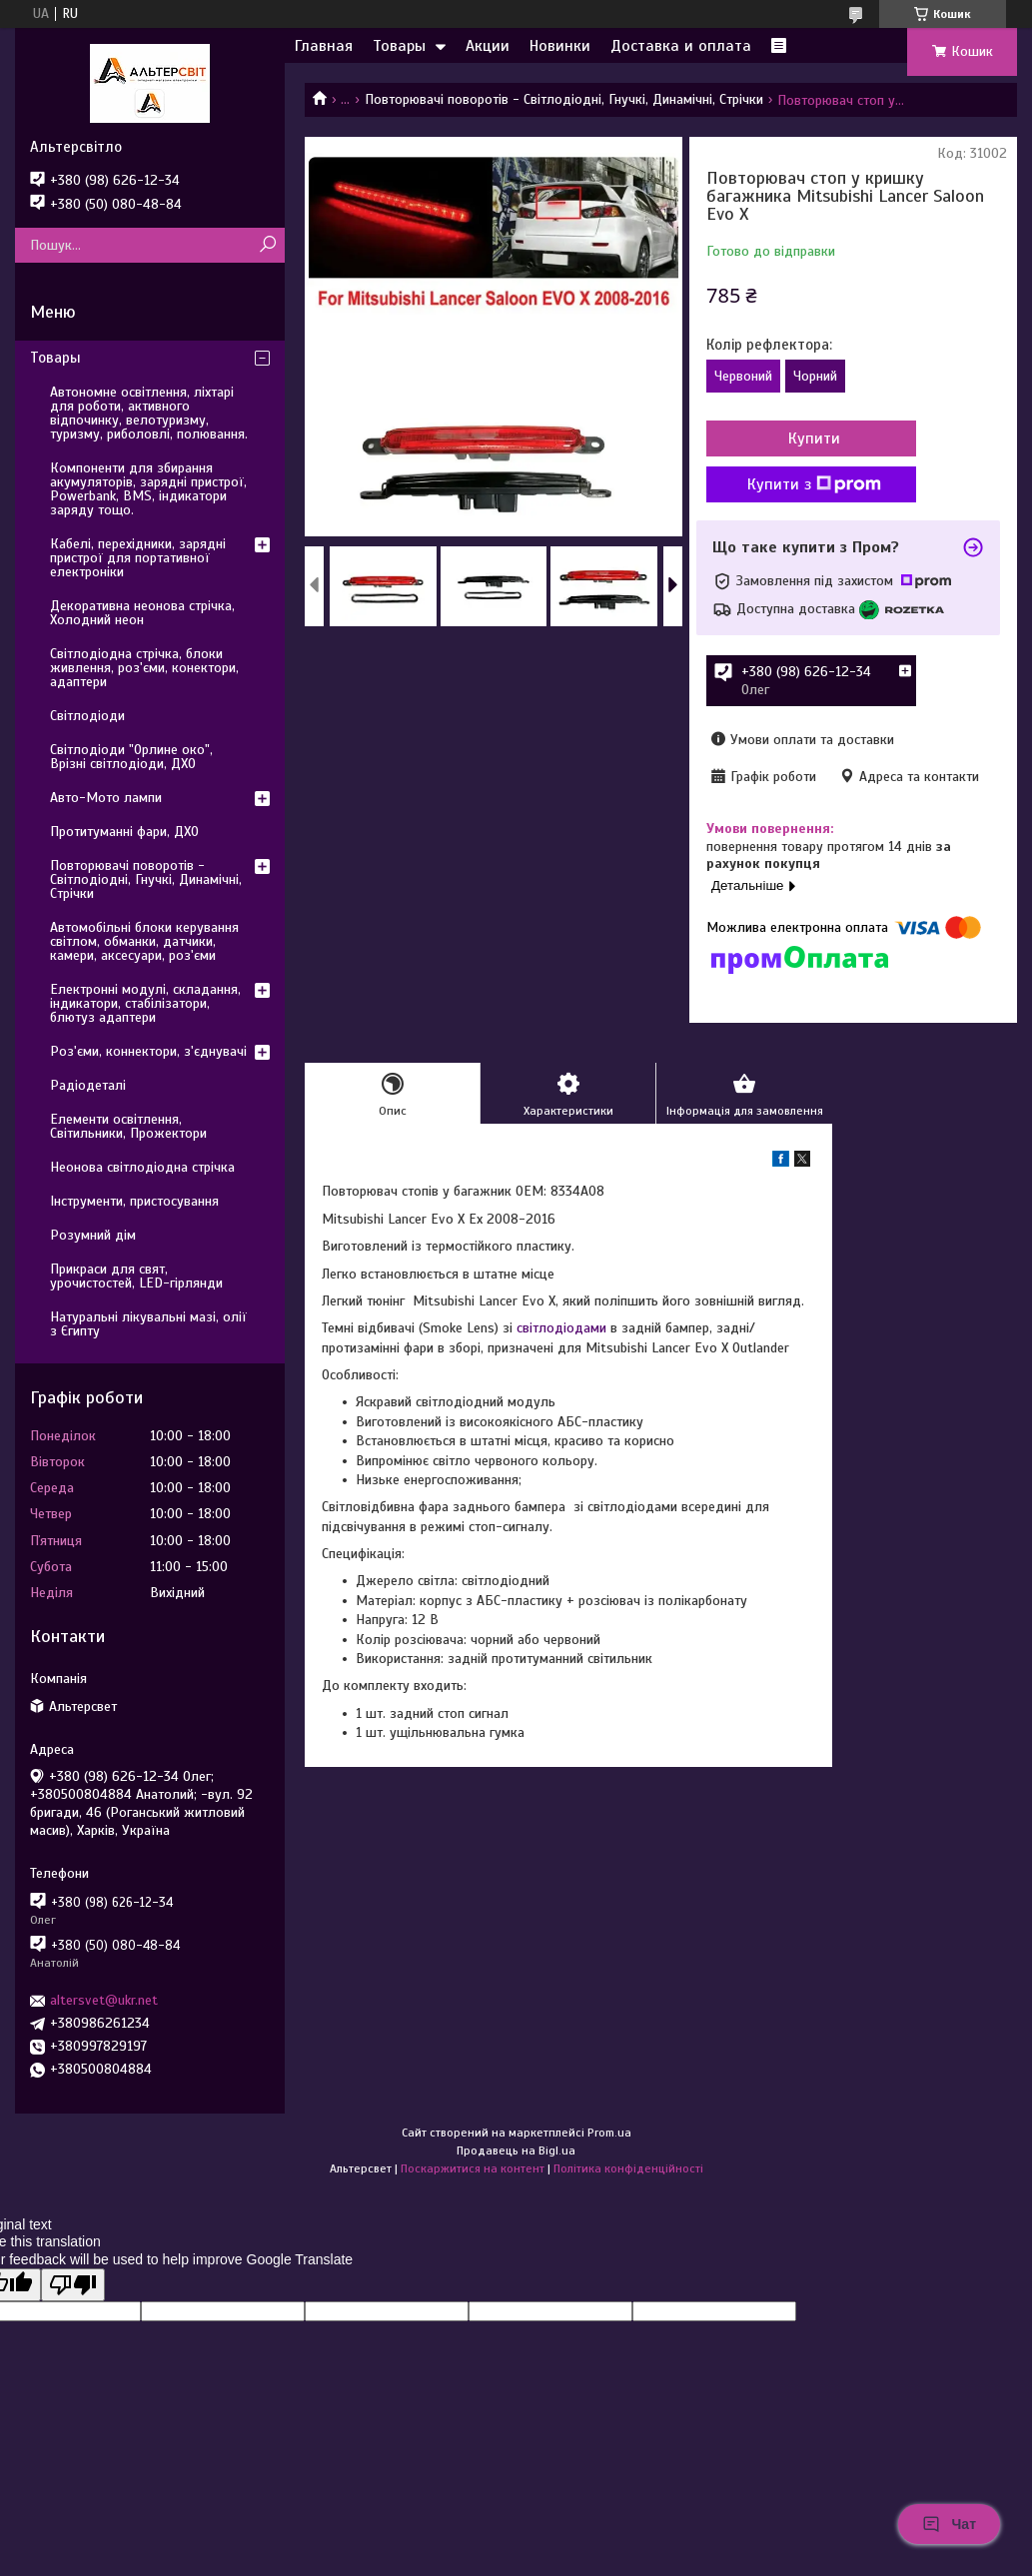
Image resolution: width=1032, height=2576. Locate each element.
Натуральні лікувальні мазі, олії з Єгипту (148, 1323)
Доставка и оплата (680, 46)
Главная (324, 46)
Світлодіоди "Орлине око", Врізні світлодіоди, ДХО (131, 756)
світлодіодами (561, 1327)
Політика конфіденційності (628, 2168)
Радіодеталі (88, 1085)
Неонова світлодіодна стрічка (142, 1167)
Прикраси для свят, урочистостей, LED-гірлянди (136, 1276)
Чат (949, 2524)
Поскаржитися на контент (472, 2168)
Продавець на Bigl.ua (516, 2150)
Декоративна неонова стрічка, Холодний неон (142, 612)
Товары (399, 46)
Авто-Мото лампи (106, 797)
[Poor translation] (73, 2284)
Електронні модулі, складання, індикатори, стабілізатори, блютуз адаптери (145, 1003)
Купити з (814, 484)
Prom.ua (609, 2133)
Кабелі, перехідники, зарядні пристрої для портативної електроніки (138, 557)
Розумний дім (93, 1235)
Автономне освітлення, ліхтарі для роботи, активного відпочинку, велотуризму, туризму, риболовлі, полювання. (149, 413)
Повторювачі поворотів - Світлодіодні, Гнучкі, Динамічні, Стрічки (564, 99)
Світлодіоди (87, 715)
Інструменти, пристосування (134, 1201)
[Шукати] (267, 245)
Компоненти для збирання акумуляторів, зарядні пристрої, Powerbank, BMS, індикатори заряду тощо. (148, 488)
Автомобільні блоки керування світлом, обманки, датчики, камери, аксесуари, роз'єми (144, 941)
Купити (814, 438)
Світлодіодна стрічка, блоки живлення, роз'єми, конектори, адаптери (144, 667)
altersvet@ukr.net (104, 2000)
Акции (488, 46)
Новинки (559, 46)
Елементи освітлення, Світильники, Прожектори (128, 1126)
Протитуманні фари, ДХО (124, 831)
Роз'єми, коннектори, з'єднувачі (148, 1051)
